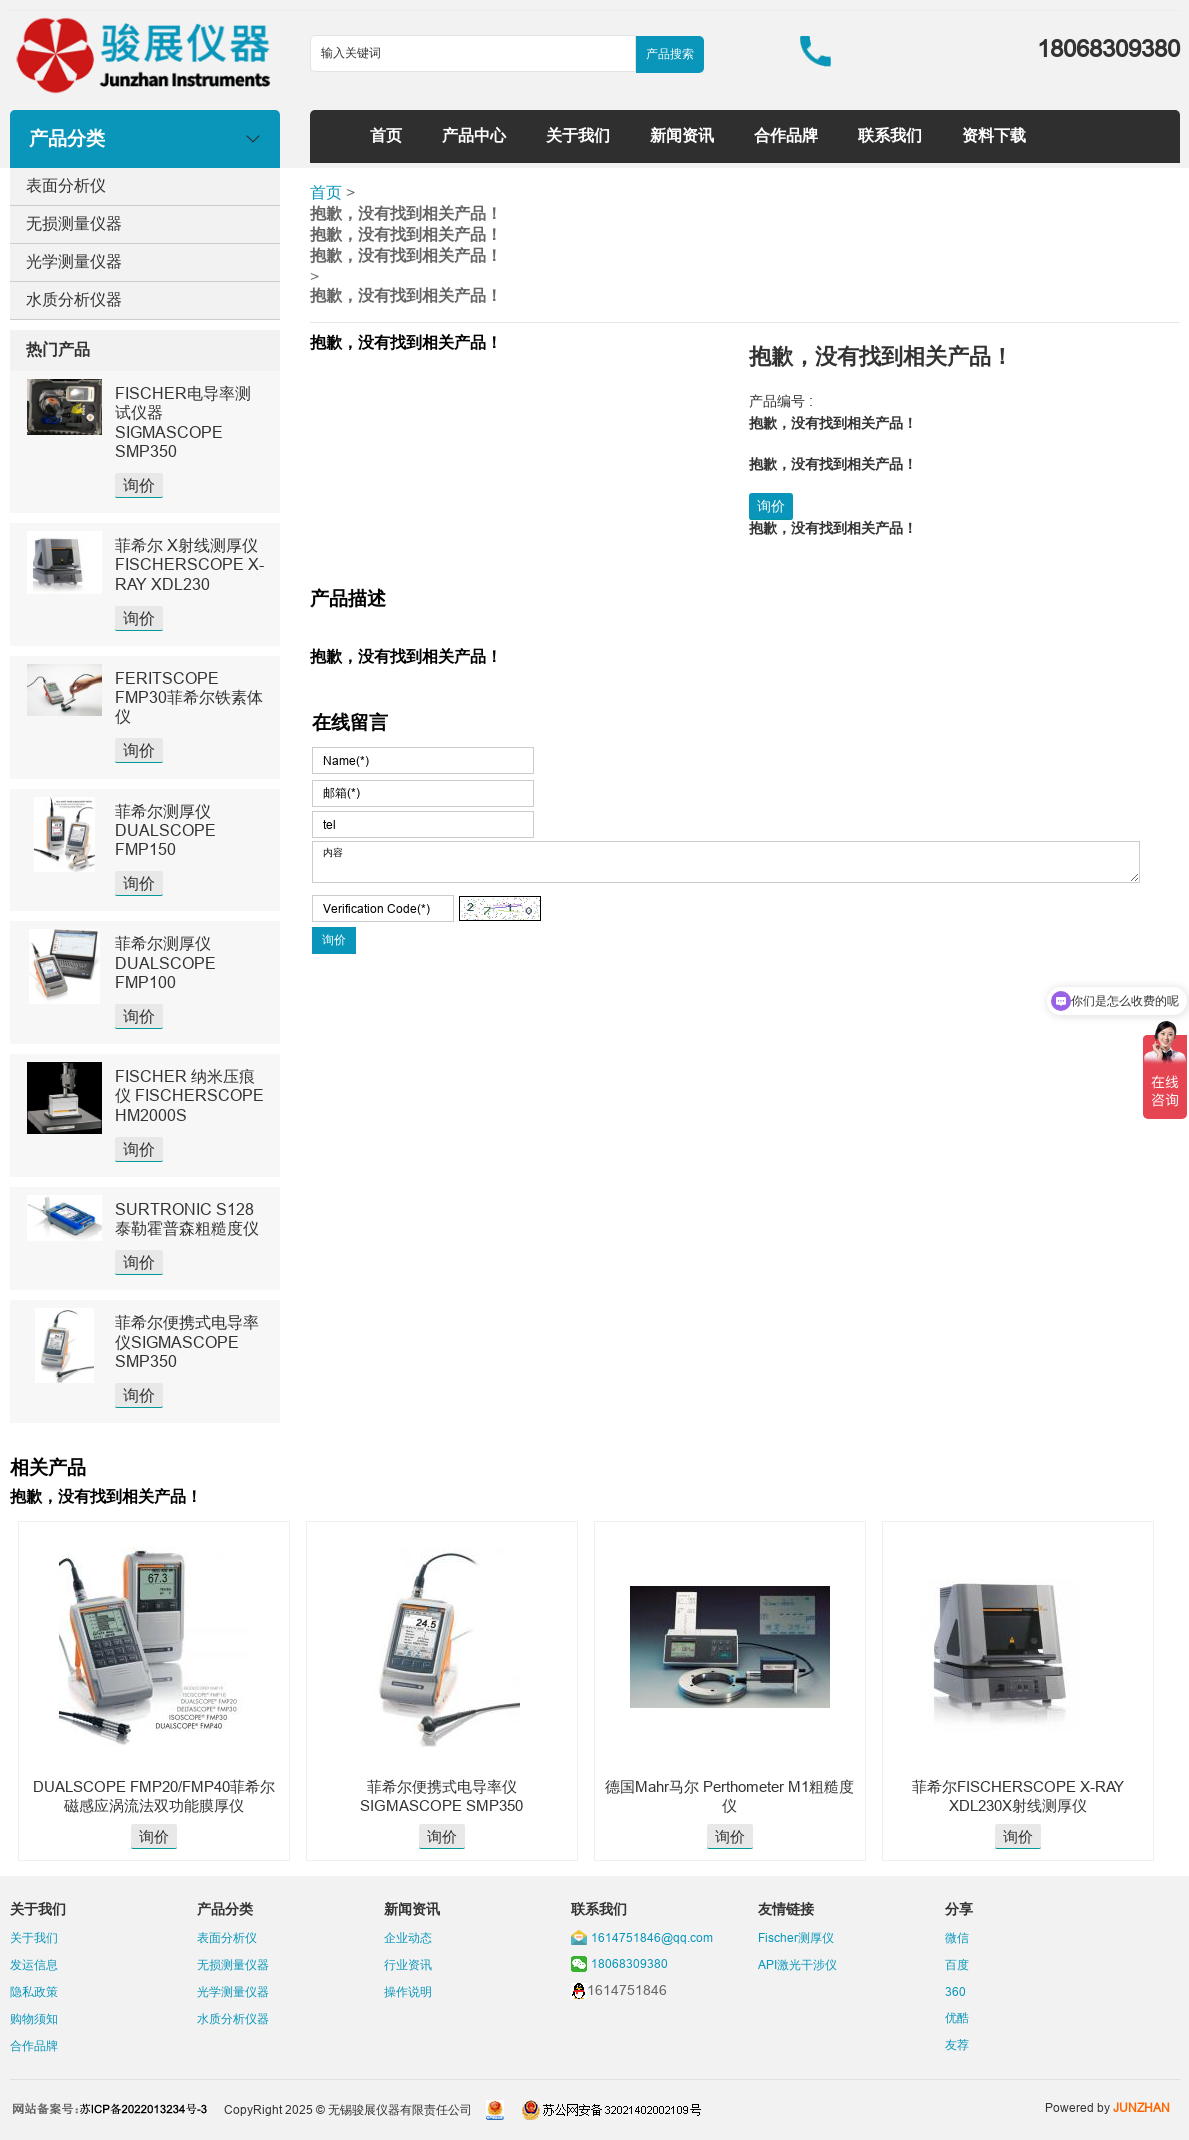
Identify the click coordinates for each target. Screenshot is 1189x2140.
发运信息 (34, 1964)
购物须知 (34, 2018)
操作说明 (408, 1991)
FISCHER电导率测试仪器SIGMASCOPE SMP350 (183, 422)
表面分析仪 (66, 185)
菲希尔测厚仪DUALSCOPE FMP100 (165, 962)
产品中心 (474, 135)
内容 (726, 862)
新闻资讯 (682, 135)
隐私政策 (34, 1991)
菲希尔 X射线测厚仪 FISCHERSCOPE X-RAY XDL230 (189, 564)
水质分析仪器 (74, 299)
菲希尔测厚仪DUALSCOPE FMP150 (165, 830)
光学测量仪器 (74, 261)
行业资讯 (408, 1964)
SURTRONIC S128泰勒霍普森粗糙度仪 (187, 1218)
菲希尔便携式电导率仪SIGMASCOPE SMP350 (187, 1341)
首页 (386, 135)
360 (955, 1991)
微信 (957, 1937)
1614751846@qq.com (652, 1937)
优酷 (957, 2017)
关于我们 (578, 135)
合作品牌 (786, 135)
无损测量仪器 (74, 223)
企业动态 (408, 1937)
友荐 (957, 2044)
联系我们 (890, 135)
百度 (957, 1964)
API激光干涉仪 (797, 1964)
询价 (139, 485)
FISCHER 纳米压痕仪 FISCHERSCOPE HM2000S (189, 1095)
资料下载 (994, 135)
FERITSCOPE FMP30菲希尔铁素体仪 (189, 697)
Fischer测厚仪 (796, 1937)
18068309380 (629, 1963)
